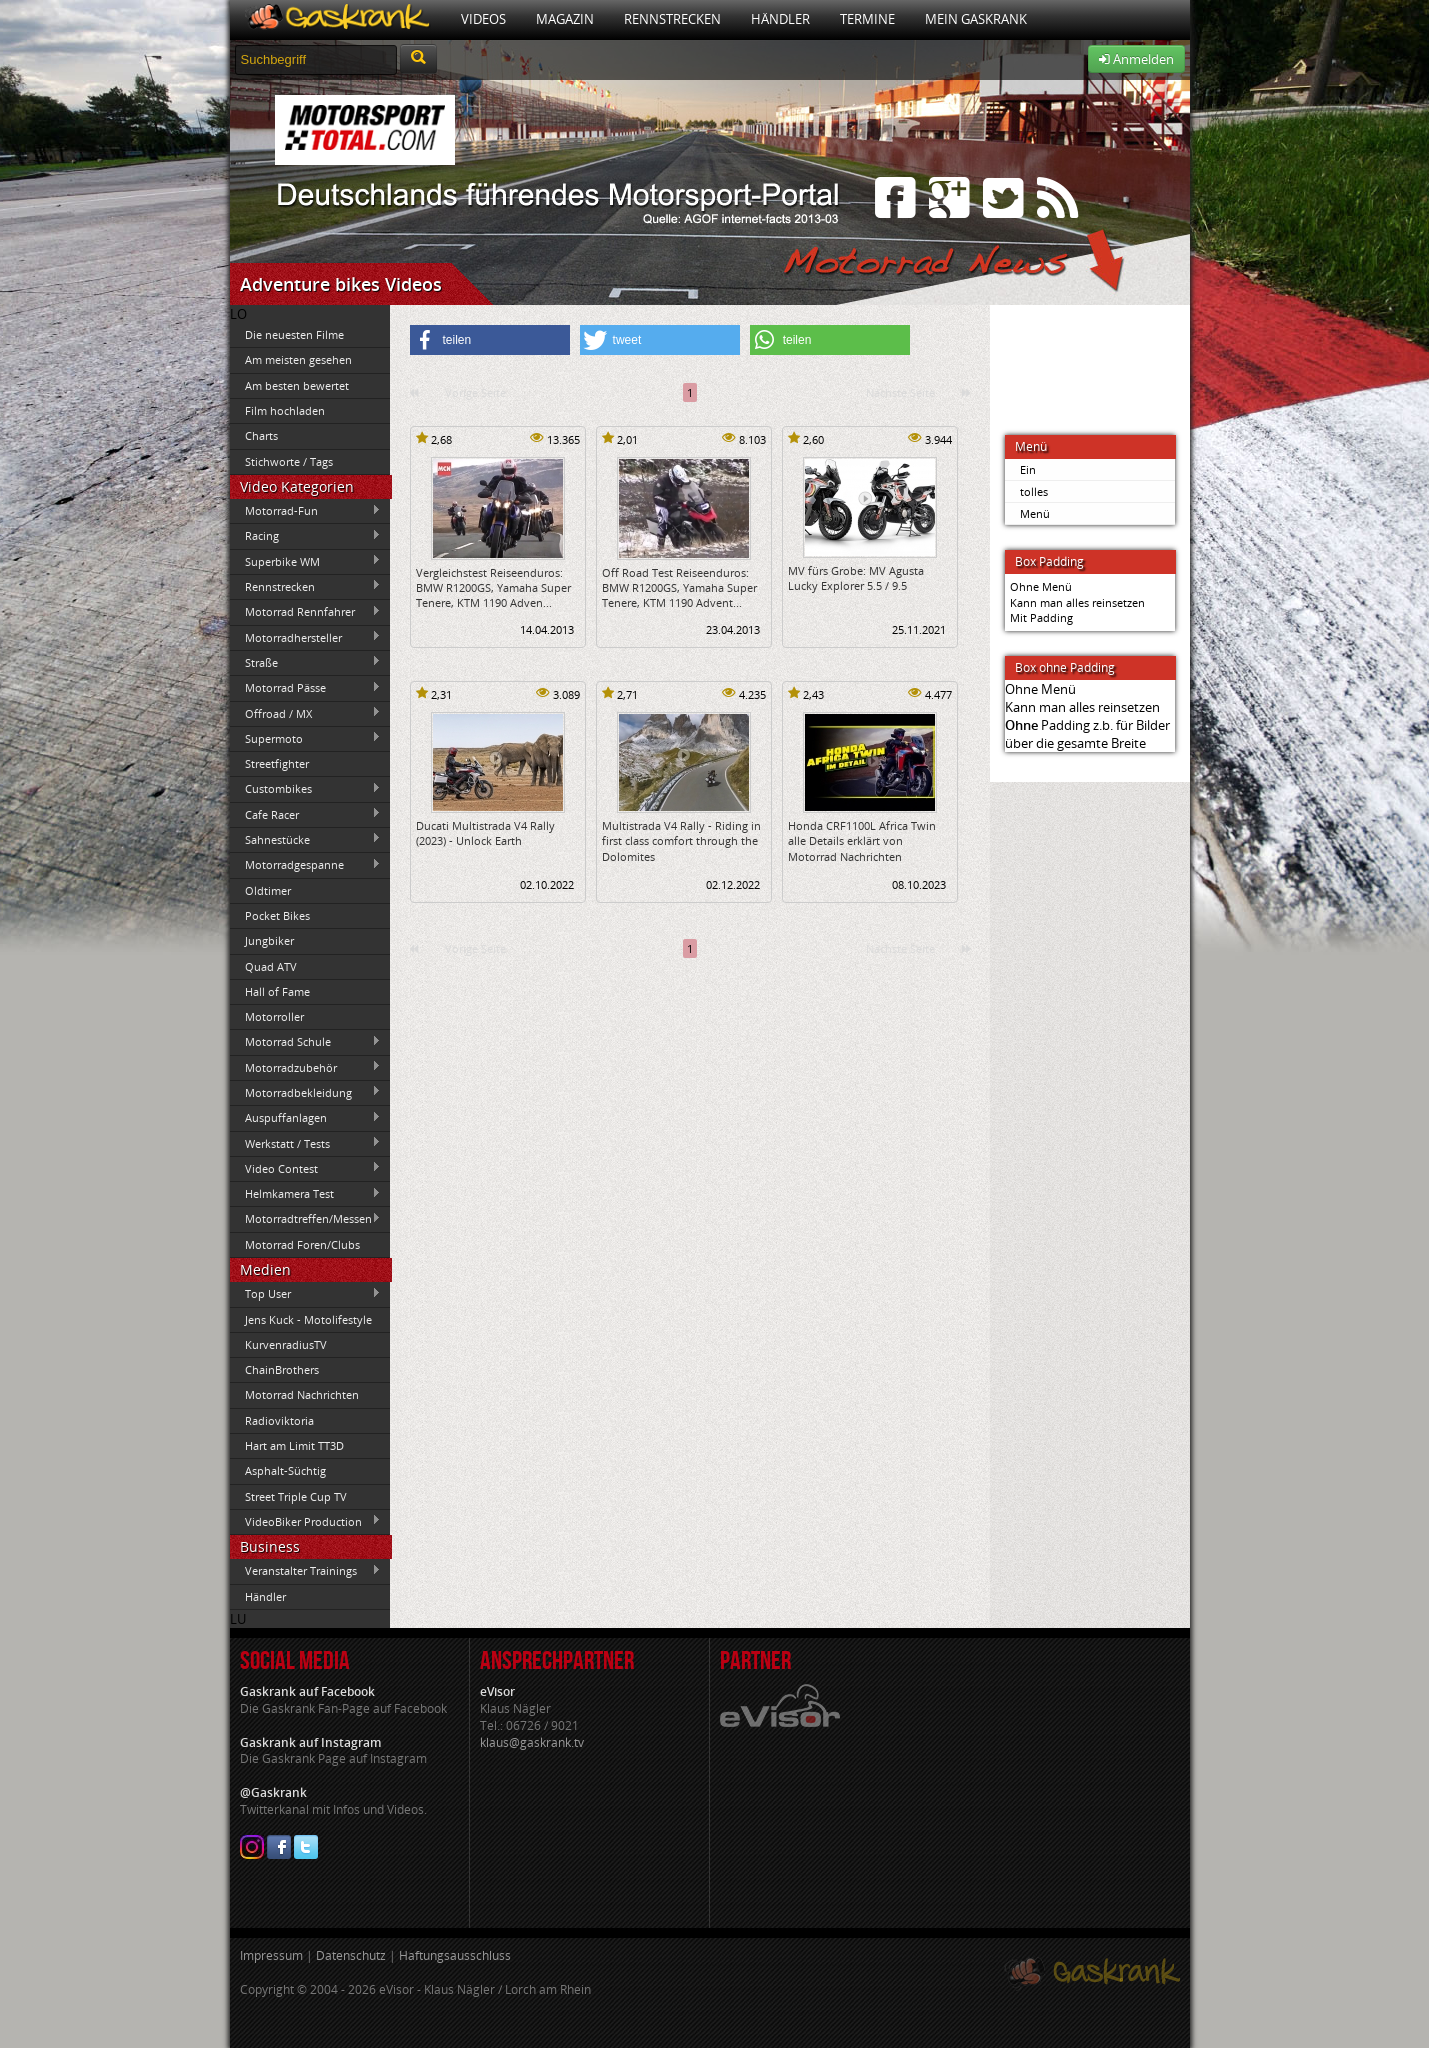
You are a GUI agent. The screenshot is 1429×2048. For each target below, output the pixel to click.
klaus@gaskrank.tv (532, 1742)
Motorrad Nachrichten (302, 1394)
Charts (261, 435)
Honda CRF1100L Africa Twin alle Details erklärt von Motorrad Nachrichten (862, 841)
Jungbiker (269, 940)
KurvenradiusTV (286, 1344)
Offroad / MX (306, 713)
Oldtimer (268, 890)
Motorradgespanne (306, 865)
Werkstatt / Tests (306, 1143)
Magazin (565, 19)
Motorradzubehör (306, 1067)
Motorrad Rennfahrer (306, 612)
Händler (780, 19)
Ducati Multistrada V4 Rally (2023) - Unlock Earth (485, 833)
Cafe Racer (306, 814)
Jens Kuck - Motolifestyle (308, 1319)
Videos (483, 19)
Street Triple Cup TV (296, 1496)
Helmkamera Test (306, 1194)
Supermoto (306, 738)
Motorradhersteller (306, 637)
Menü (1035, 513)
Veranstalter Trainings (306, 1571)
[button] (490, 340)
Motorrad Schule (306, 1042)
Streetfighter (277, 763)
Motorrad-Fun (306, 511)
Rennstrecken (672, 19)
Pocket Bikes (277, 915)
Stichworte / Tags (289, 461)
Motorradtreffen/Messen (306, 1219)
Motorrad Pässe (306, 688)
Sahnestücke (306, 839)
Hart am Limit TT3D (294, 1445)
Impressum (271, 1955)
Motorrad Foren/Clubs (302, 1244)
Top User (306, 1294)
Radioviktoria (279, 1420)
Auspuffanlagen (306, 1118)
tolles (1034, 491)
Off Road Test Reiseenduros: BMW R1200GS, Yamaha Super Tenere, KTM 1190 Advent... (679, 588)
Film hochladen (285, 410)
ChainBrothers (282, 1369)
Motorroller (274, 1016)
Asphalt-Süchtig (285, 1470)
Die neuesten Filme (294, 334)
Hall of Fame (277, 991)
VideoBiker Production (306, 1521)
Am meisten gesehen (298, 359)
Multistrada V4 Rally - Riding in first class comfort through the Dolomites (681, 841)
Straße (306, 662)
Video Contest (306, 1168)
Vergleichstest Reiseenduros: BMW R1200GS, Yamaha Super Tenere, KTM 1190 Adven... (493, 588)
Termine (867, 19)
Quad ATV (271, 966)
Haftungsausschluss (455, 1955)
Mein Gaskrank (976, 19)
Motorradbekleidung (306, 1092)
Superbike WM (306, 561)
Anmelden (1136, 59)
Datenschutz (351, 1955)
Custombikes (306, 789)
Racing (306, 536)
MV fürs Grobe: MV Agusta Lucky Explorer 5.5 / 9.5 (856, 578)
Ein (1028, 469)
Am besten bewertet (297, 385)
